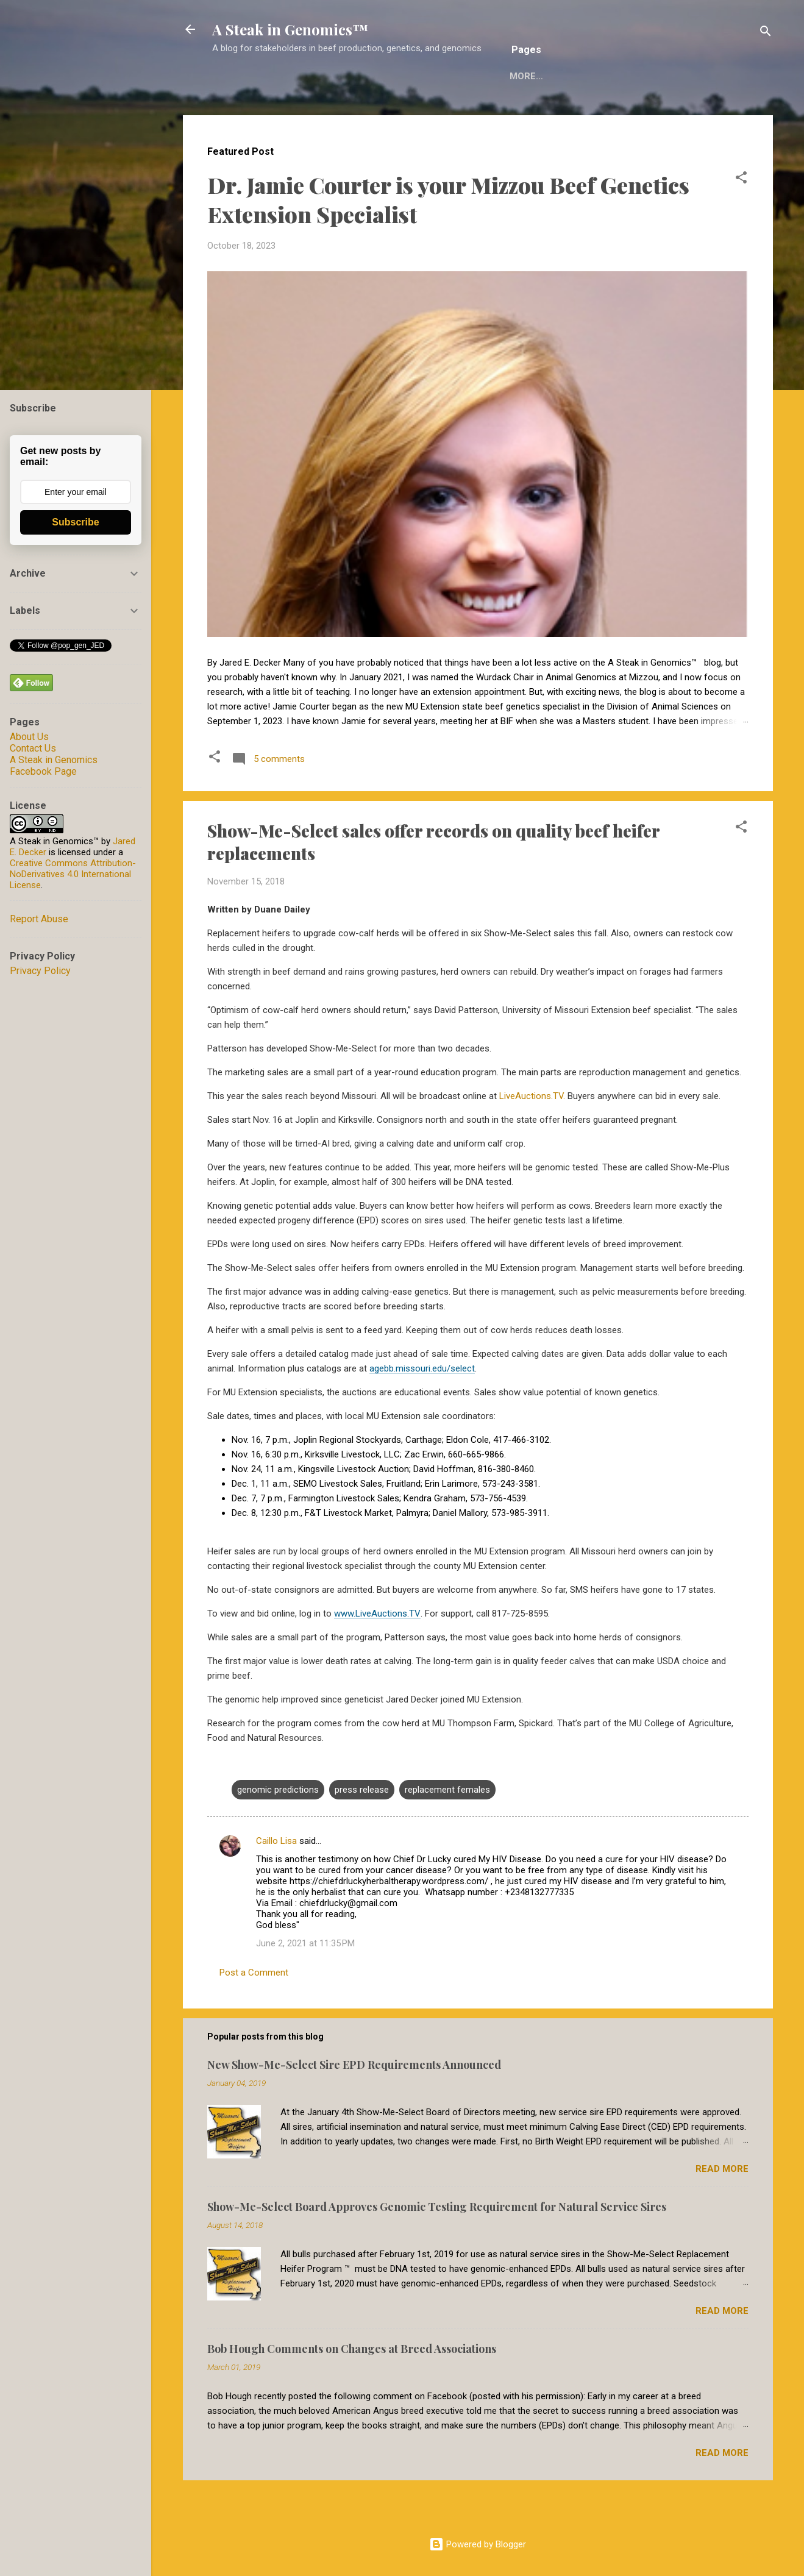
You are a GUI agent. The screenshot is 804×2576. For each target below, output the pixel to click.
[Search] (765, 33)
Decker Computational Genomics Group (590, 114)
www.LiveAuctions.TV (377, 1651)
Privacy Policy (40, 971)
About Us (29, 736)
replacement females (447, 1827)
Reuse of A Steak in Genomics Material (369, 114)
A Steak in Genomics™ (290, 29)
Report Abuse (39, 919)
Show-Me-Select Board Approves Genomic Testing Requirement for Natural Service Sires (436, 2244)
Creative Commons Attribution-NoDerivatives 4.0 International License (73, 874)
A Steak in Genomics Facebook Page (54, 765)
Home (235, 114)
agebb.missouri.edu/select (422, 1406)
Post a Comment (253, 2010)
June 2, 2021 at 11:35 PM (305, 1981)
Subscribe (75, 522)
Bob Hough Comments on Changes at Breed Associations (351, 2386)
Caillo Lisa (277, 1878)
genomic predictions (278, 1827)
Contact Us (33, 748)
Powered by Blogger (477, 2544)
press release (362, 1827)
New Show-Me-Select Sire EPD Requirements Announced (354, 2102)
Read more (722, 2206)
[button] (741, 217)
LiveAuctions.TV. (532, 1133)
